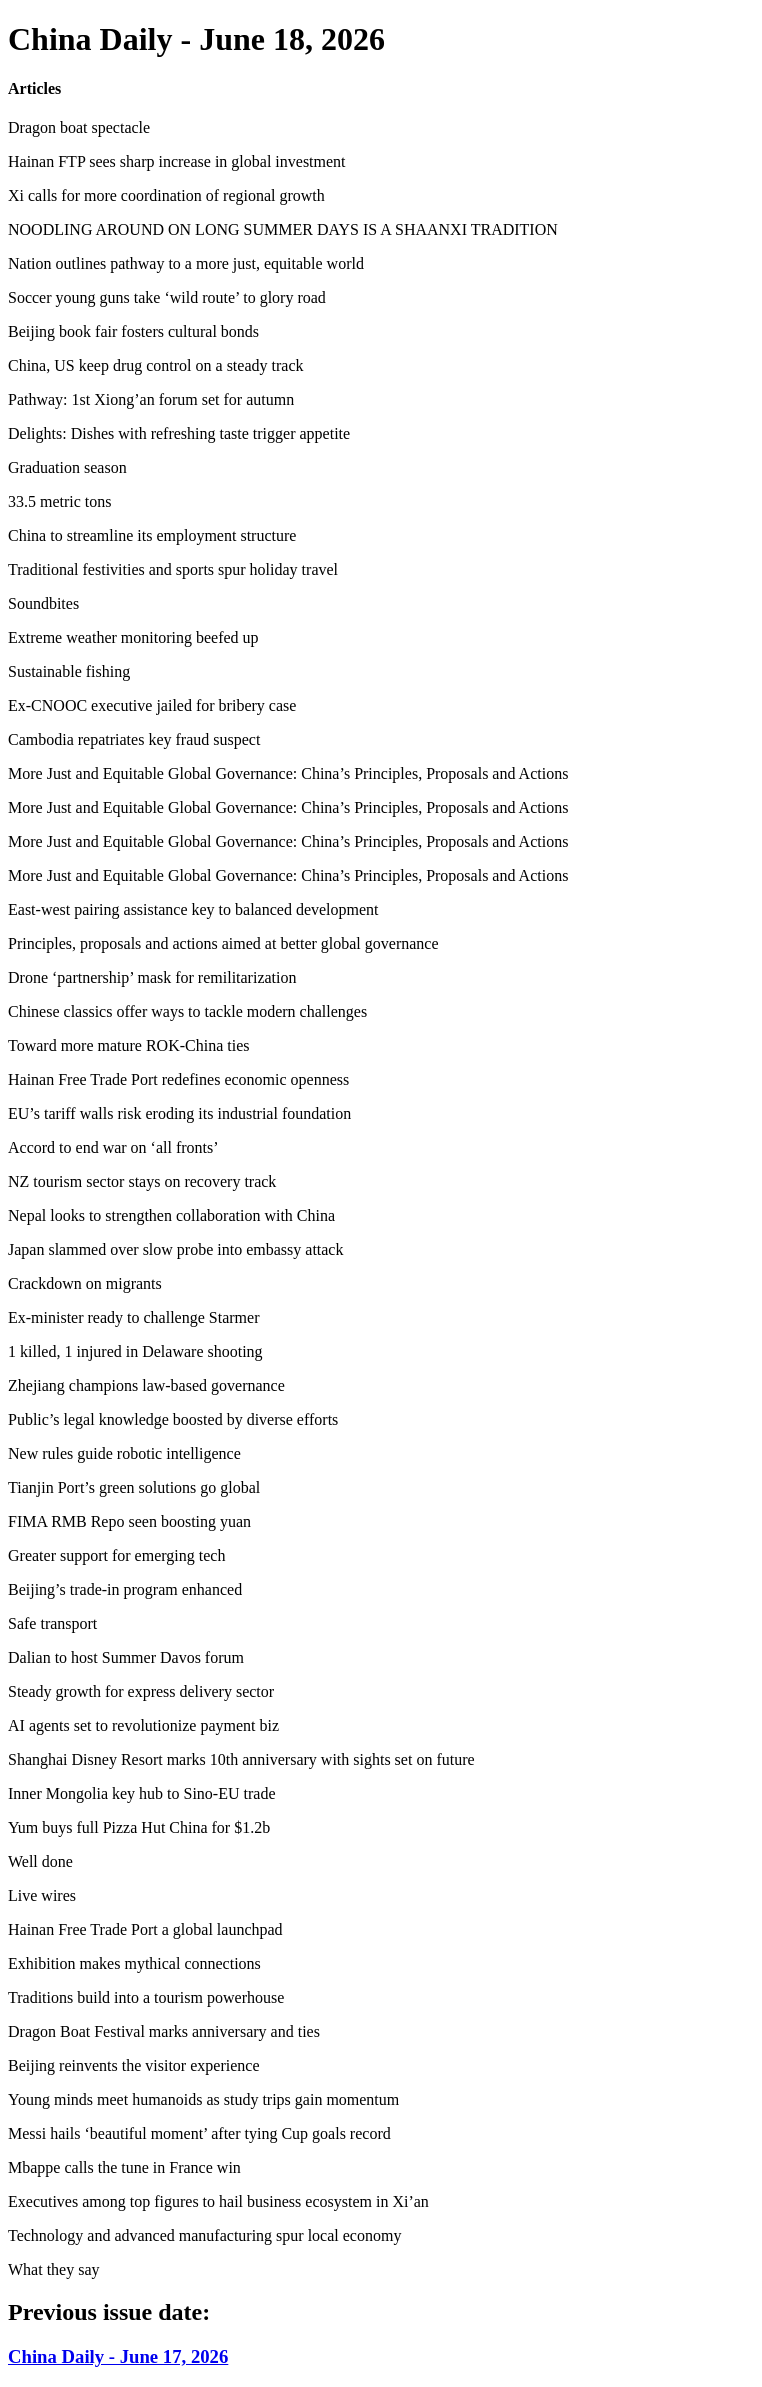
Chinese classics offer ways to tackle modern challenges (187, 1011)
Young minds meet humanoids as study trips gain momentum (203, 2099)
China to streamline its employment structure (152, 535)
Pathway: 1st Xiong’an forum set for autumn (151, 399)
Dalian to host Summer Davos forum (126, 1657)
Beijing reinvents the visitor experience (133, 2065)
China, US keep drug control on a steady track (155, 365)
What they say (54, 2269)
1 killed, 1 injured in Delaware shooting (135, 1351)
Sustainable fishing (69, 671)
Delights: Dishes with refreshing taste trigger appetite (179, 433)
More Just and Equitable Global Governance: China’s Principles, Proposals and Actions (288, 773)
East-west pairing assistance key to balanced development (193, 909)
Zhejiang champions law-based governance (146, 1385)
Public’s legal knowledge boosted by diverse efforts (173, 1419)
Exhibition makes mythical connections (134, 1963)
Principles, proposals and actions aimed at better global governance (223, 943)
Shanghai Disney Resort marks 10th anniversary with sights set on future (241, 1759)
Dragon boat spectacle (79, 127)
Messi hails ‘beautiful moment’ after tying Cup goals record (199, 2133)
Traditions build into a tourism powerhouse (146, 1997)
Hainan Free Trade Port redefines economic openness (178, 1079)
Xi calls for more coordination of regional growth (166, 195)
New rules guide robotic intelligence (124, 1453)
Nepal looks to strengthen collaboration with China (171, 1215)
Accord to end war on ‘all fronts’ (113, 1147)
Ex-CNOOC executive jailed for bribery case (152, 705)
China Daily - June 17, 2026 (118, 2356)
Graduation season (67, 467)
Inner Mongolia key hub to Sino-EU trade (142, 1793)
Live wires (42, 1895)
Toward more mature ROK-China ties (128, 1045)
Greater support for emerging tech (116, 1555)
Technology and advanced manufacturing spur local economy (204, 2235)
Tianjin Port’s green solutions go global (134, 1487)
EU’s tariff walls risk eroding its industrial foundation (179, 1113)
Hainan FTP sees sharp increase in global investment (177, 161)
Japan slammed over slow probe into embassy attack (175, 1249)
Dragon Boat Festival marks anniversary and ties (164, 2031)
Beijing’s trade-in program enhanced (125, 1589)
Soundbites (43, 603)
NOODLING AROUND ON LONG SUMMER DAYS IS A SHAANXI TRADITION (283, 229)
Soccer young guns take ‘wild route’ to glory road (167, 297)
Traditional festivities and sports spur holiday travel (173, 569)
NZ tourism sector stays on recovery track (142, 1181)
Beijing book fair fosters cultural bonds (133, 331)
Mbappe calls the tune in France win (124, 2167)
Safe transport (52, 1623)
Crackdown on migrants (85, 1283)
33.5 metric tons (60, 501)
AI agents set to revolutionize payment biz (143, 1725)
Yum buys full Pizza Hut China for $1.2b (139, 1827)
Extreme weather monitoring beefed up (133, 637)
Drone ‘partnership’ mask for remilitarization (152, 977)
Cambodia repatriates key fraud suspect (134, 739)
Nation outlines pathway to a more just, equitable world (186, 263)
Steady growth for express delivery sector (141, 1691)
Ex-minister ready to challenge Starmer (133, 1317)
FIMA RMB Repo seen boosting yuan (129, 1521)
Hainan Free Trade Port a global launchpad (145, 1929)
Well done (40, 1861)
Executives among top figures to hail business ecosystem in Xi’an (218, 2201)
